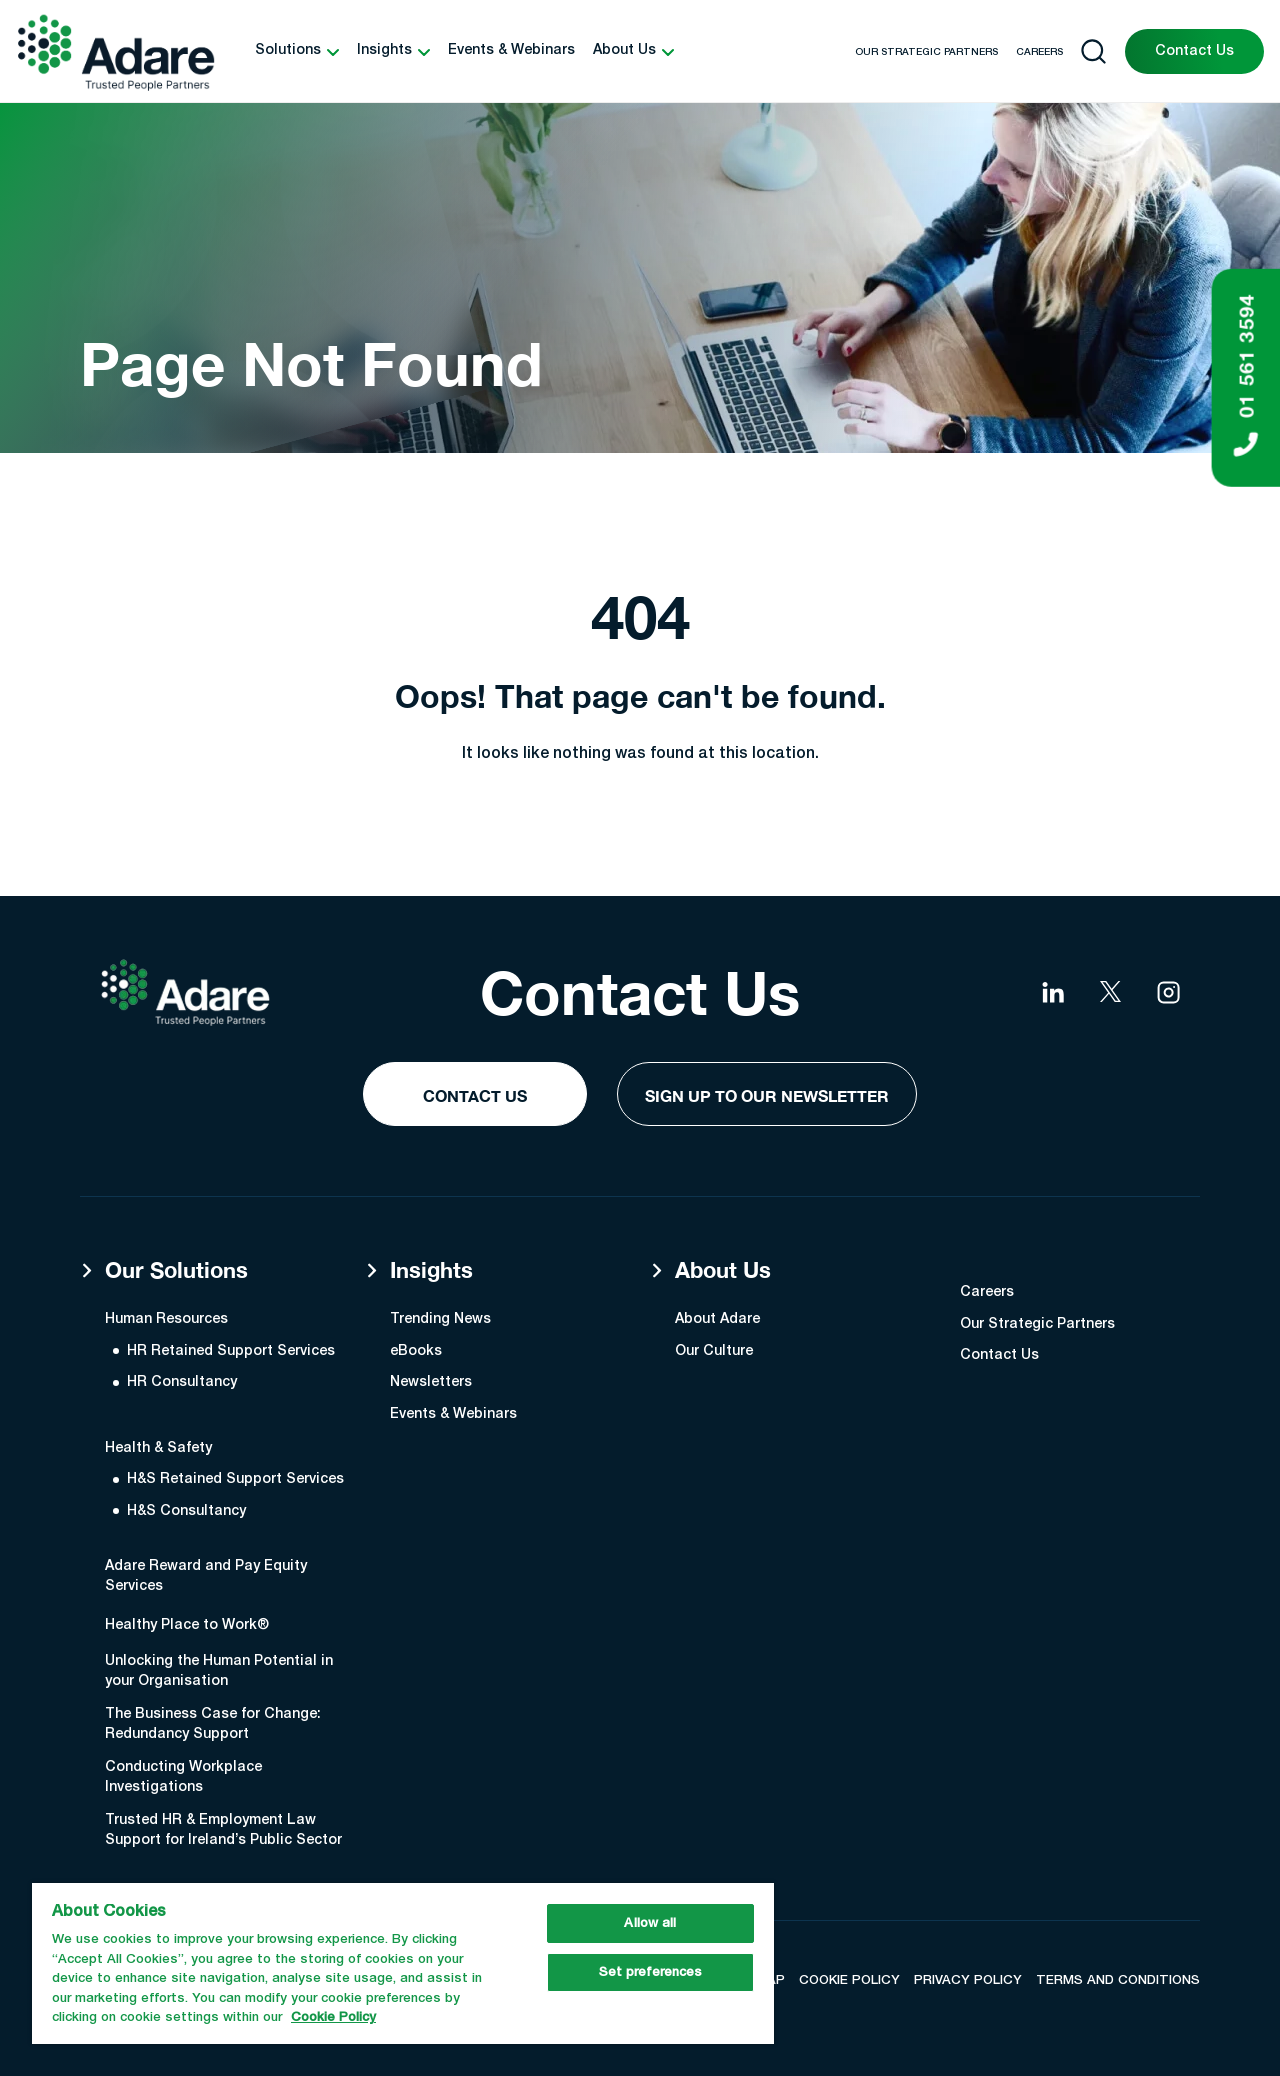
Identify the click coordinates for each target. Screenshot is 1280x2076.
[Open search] (1093, 51)
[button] (297, 51)
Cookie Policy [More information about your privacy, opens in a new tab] (333, 2017)
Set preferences (651, 1972)
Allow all (650, 1923)
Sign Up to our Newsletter (767, 1095)
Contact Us (1194, 51)
